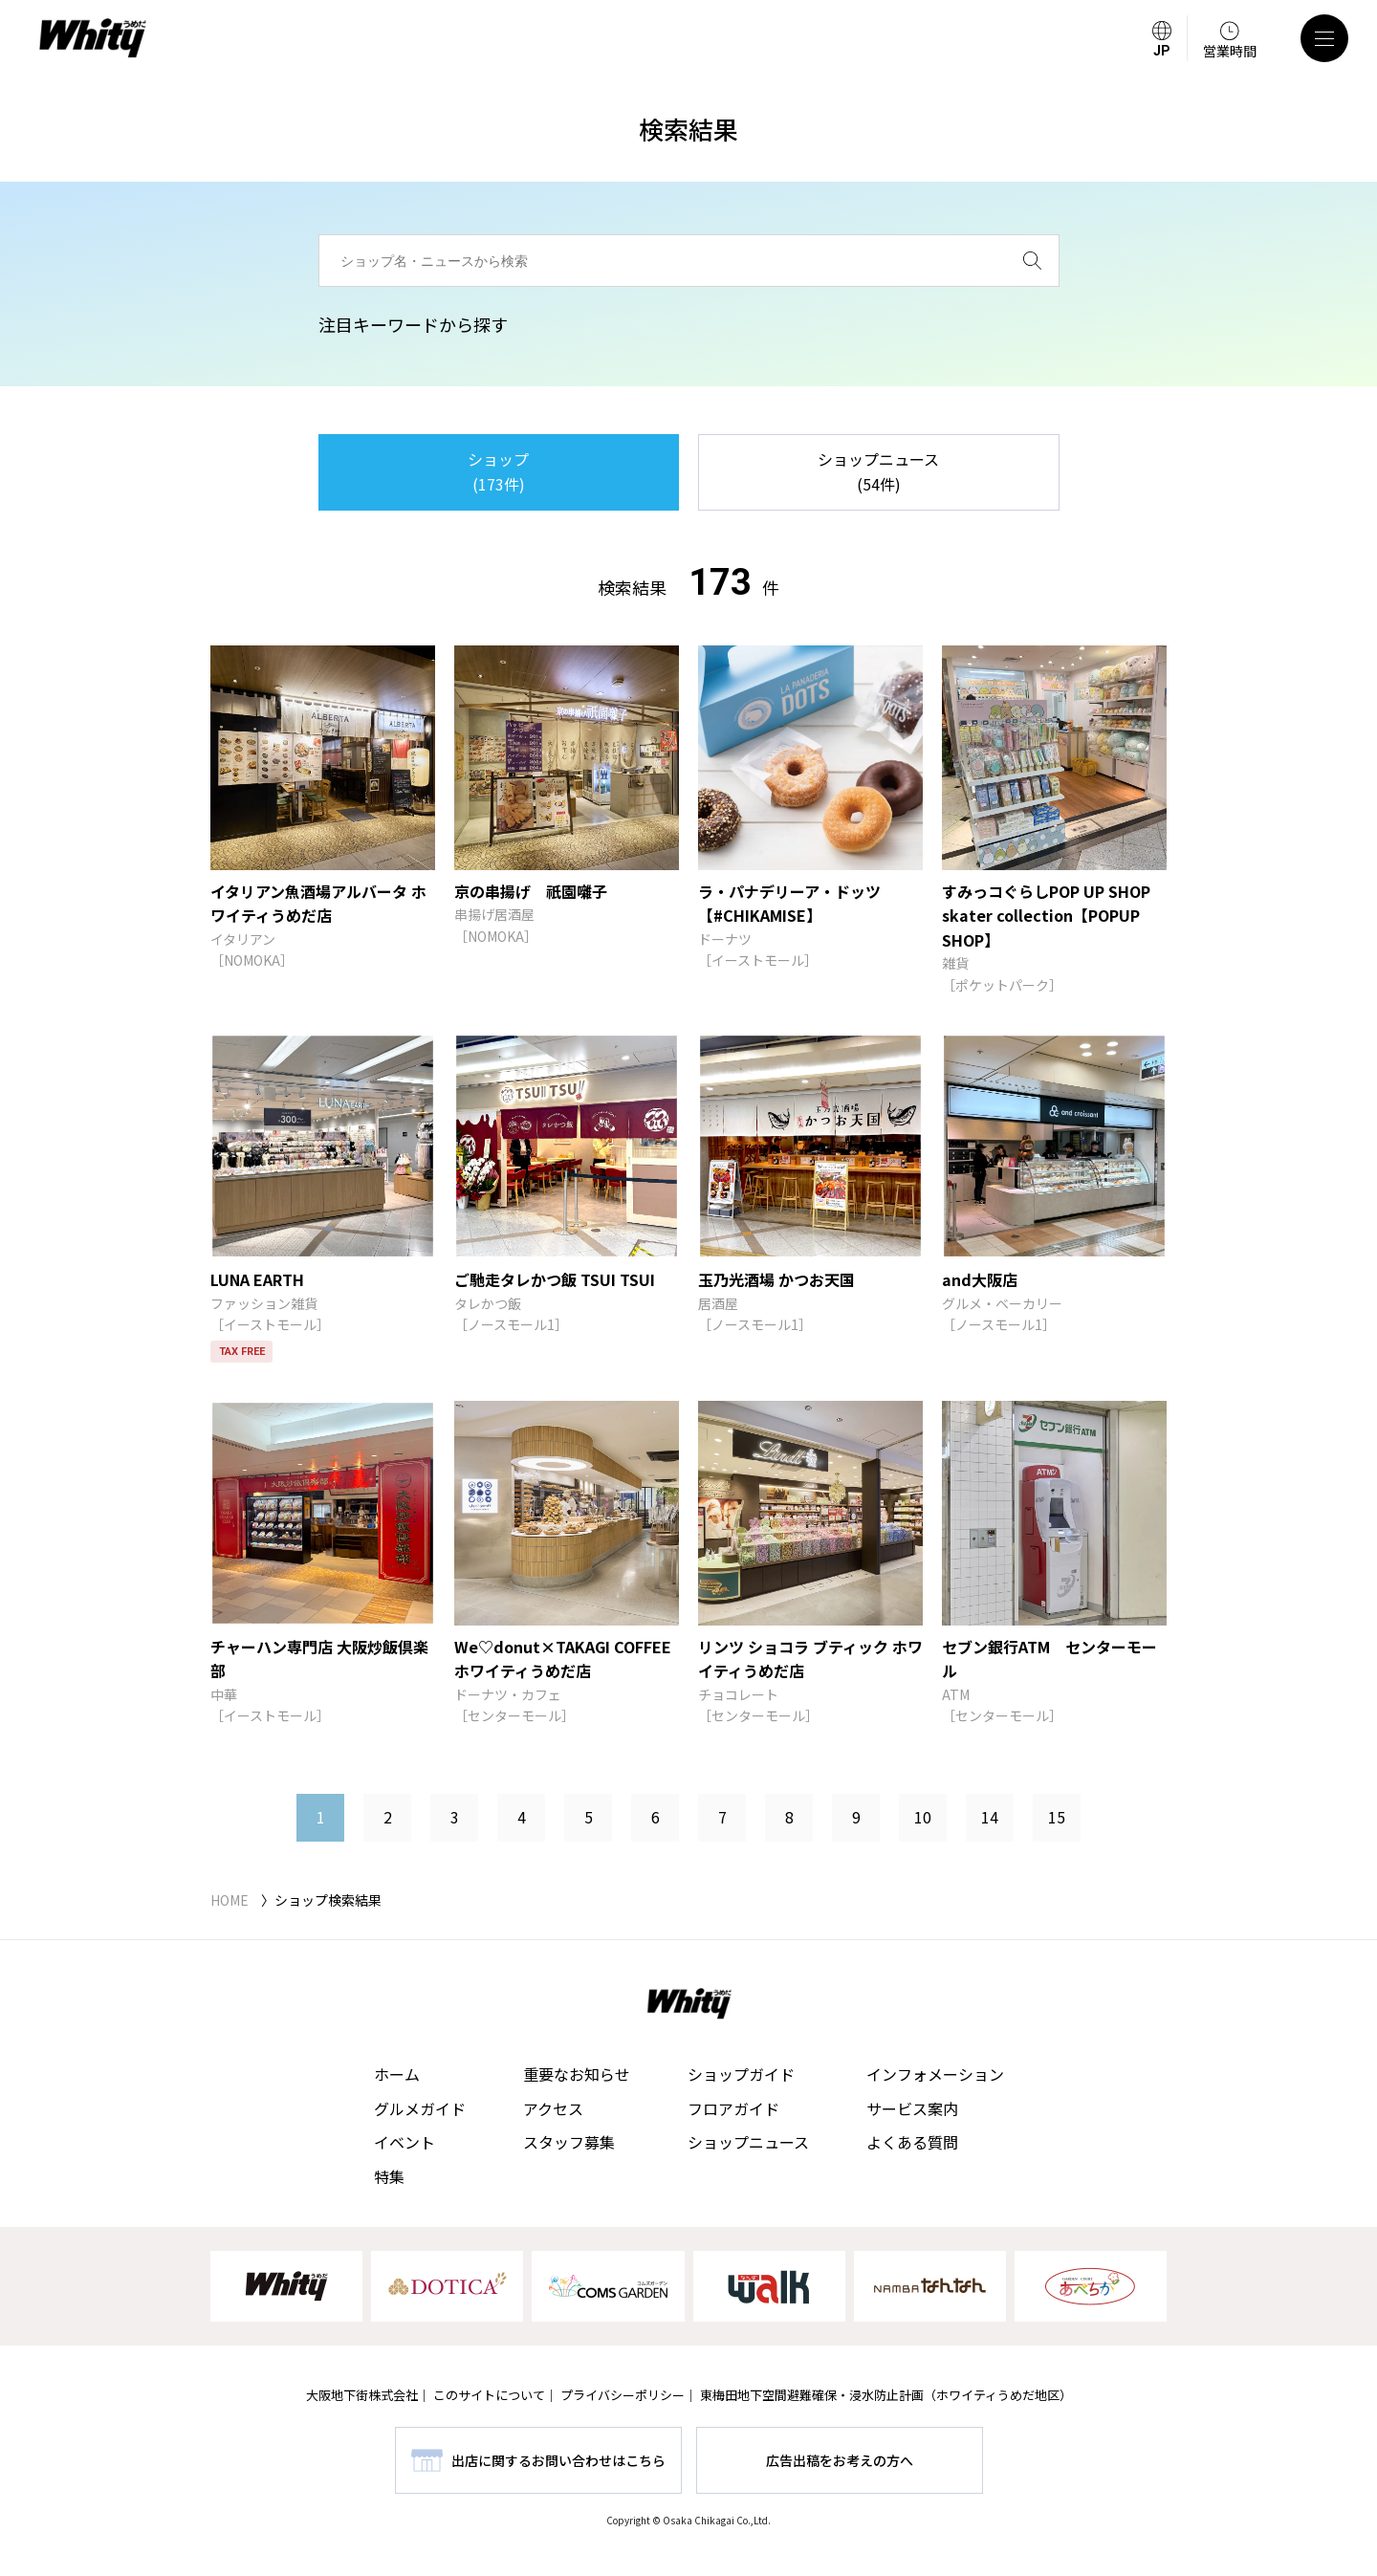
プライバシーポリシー (622, 2395)
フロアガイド (733, 2108)
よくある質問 (912, 2141)
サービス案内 (912, 2108)
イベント (404, 2141)
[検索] (1032, 260)
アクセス (553, 2108)
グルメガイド (420, 2108)
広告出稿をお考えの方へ (839, 2460)
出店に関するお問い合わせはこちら (558, 2460)
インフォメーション (935, 2074)
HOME (229, 1900)
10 (922, 1816)
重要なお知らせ (576, 2074)
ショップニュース (748, 2141)
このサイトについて (489, 2395)
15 (1056, 1816)
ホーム (397, 2074)
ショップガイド (741, 2074)
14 (989, 1816)
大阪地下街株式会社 (362, 2395)
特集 (389, 2176)
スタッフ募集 (569, 2141)
